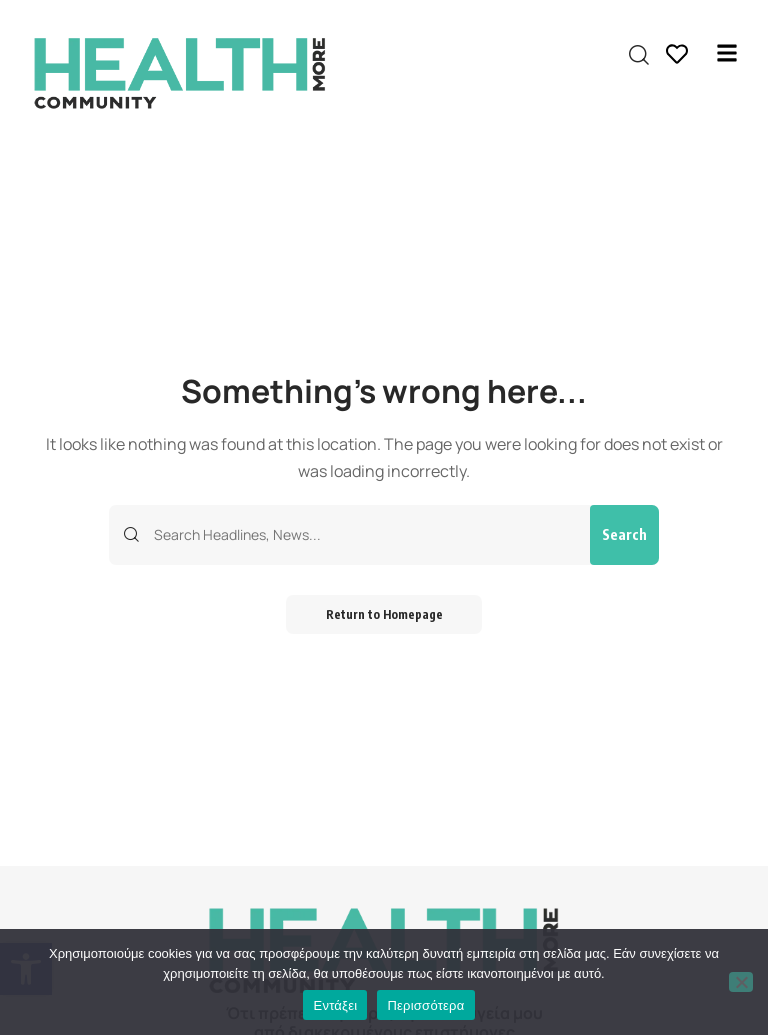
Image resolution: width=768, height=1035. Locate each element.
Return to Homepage (384, 614)
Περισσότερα (425, 1005)
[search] (639, 55)
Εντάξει (335, 1005)
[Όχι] (741, 982)
